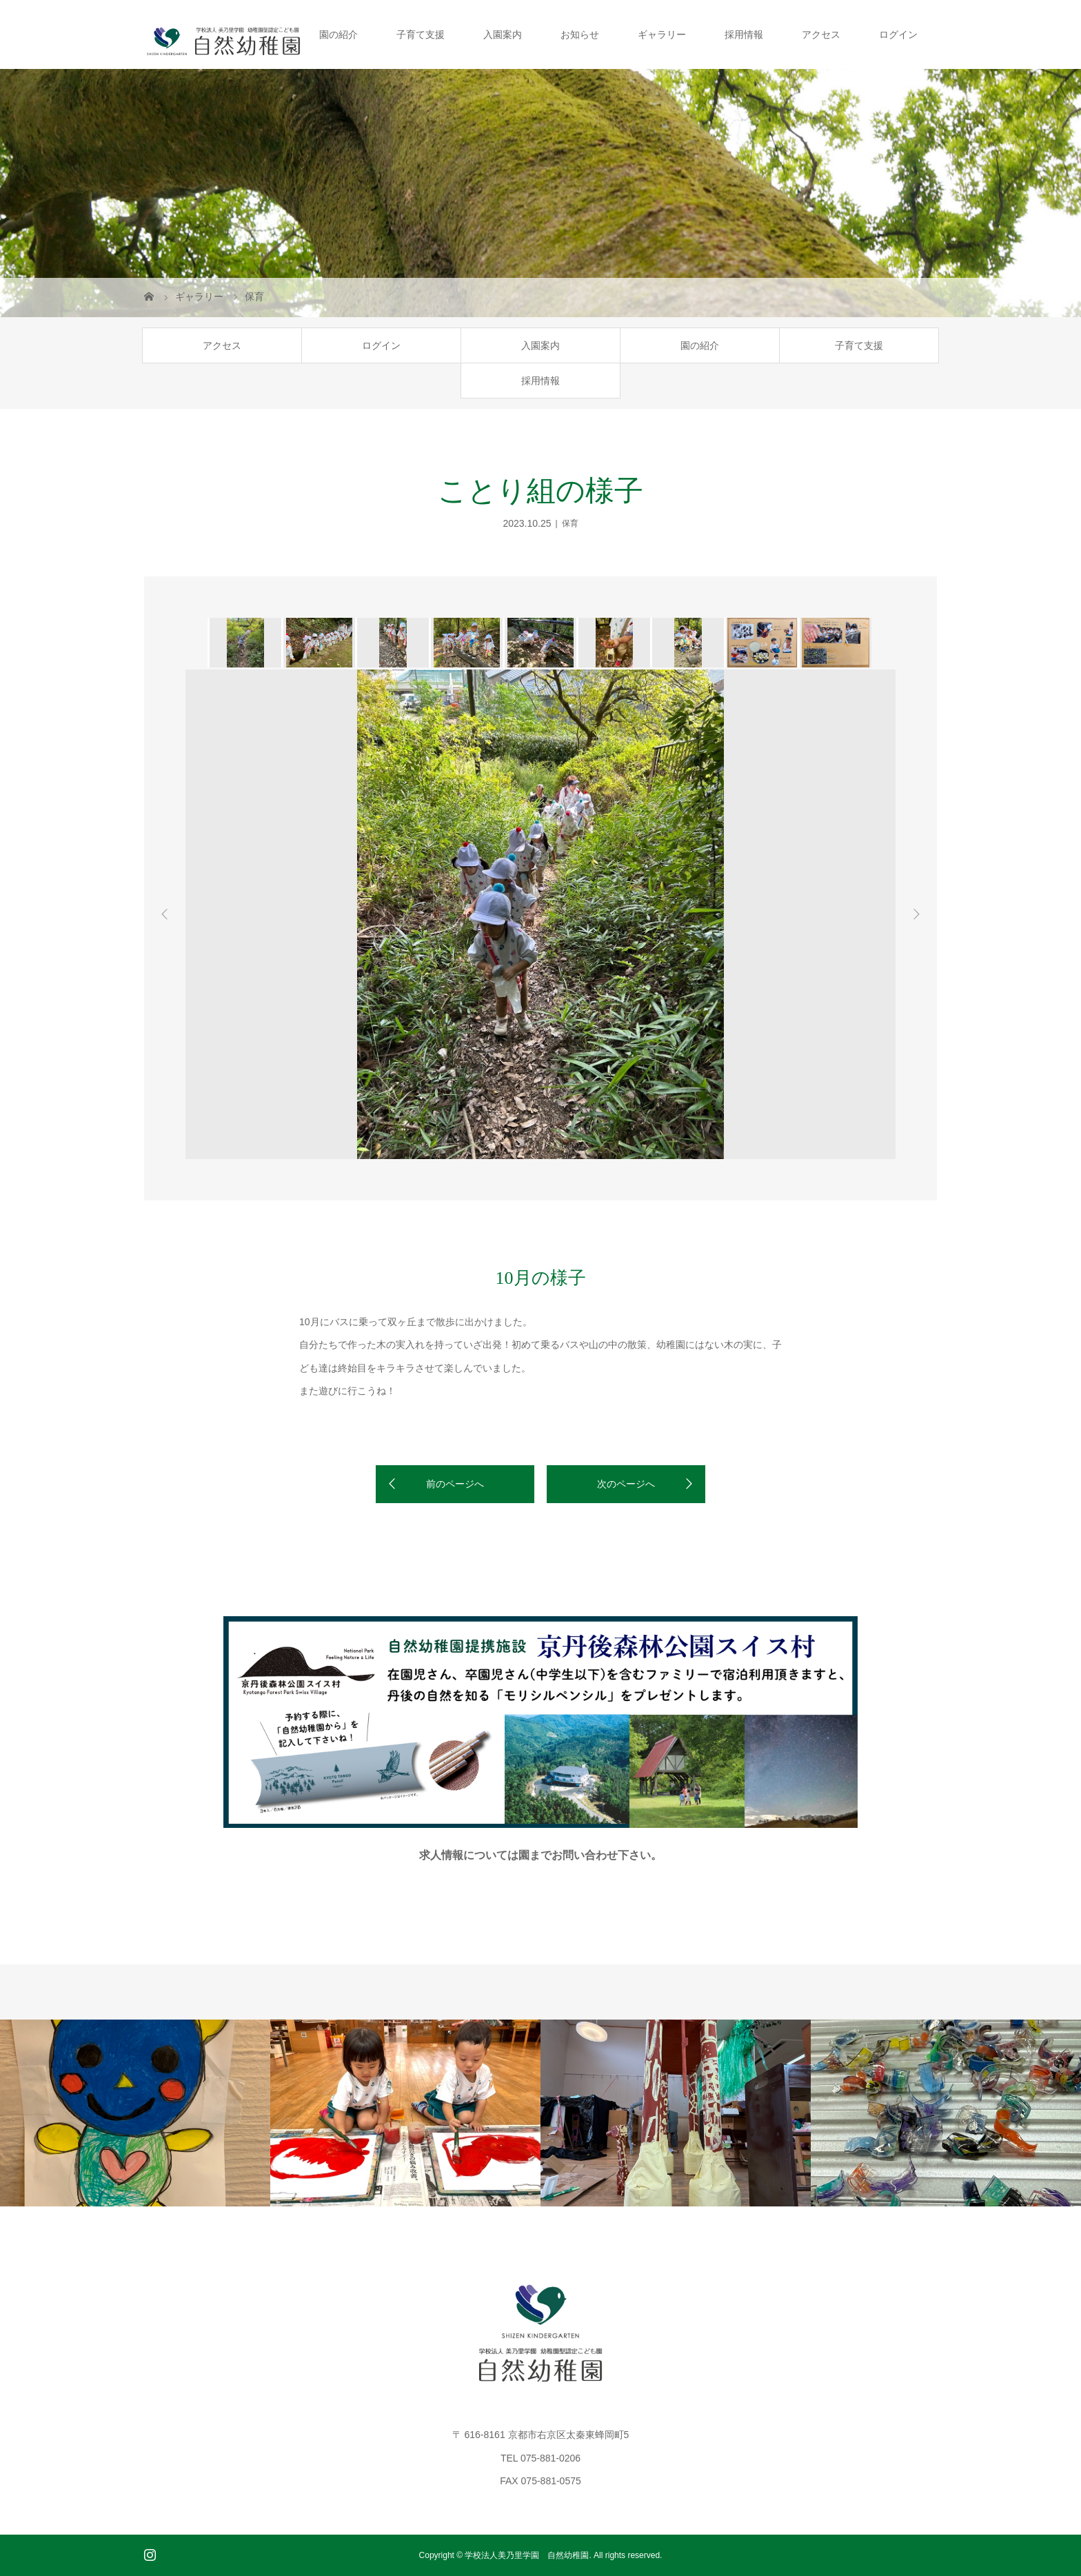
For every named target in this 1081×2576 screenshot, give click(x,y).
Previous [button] (165, 914)
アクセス (821, 34)
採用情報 (744, 34)
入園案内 (502, 34)
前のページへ (455, 1483)
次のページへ (626, 1483)
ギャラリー (662, 34)
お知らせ (579, 34)
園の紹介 (338, 34)
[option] (244, 642)
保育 (570, 523)
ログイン (898, 34)
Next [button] (916, 914)
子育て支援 (420, 34)
